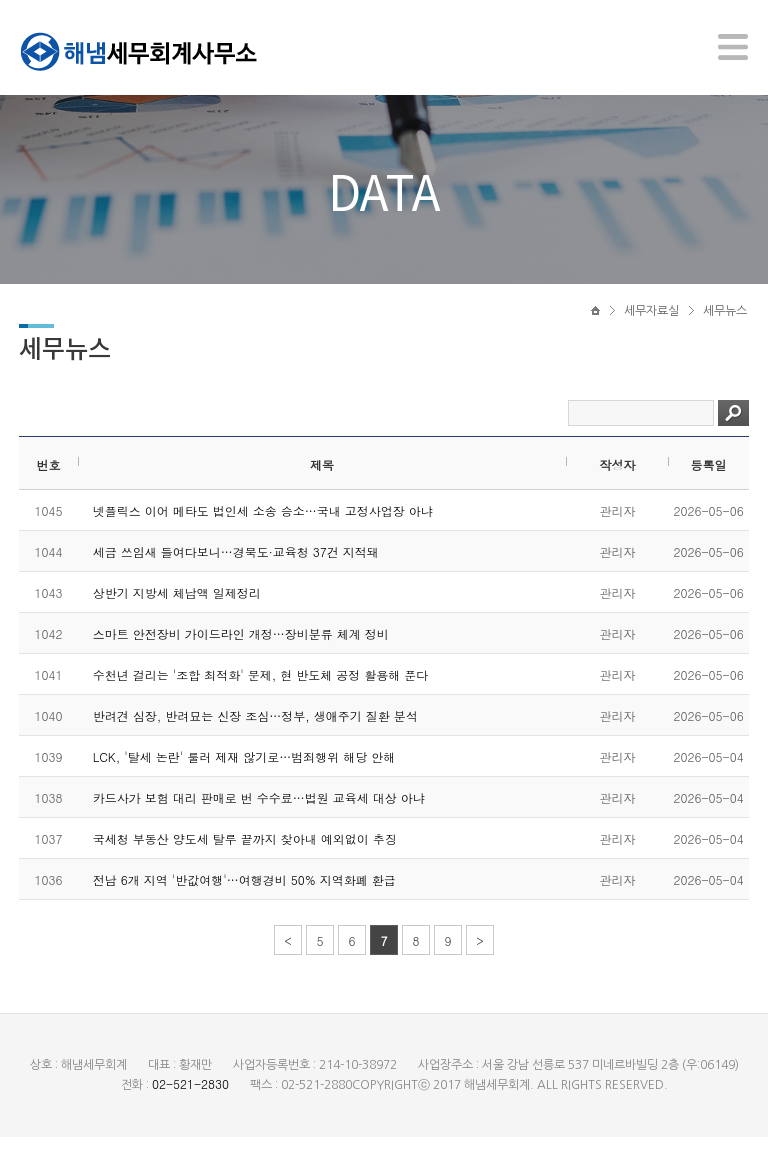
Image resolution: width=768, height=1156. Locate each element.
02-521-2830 (190, 1102)
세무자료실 (651, 327)
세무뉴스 (725, 327)
